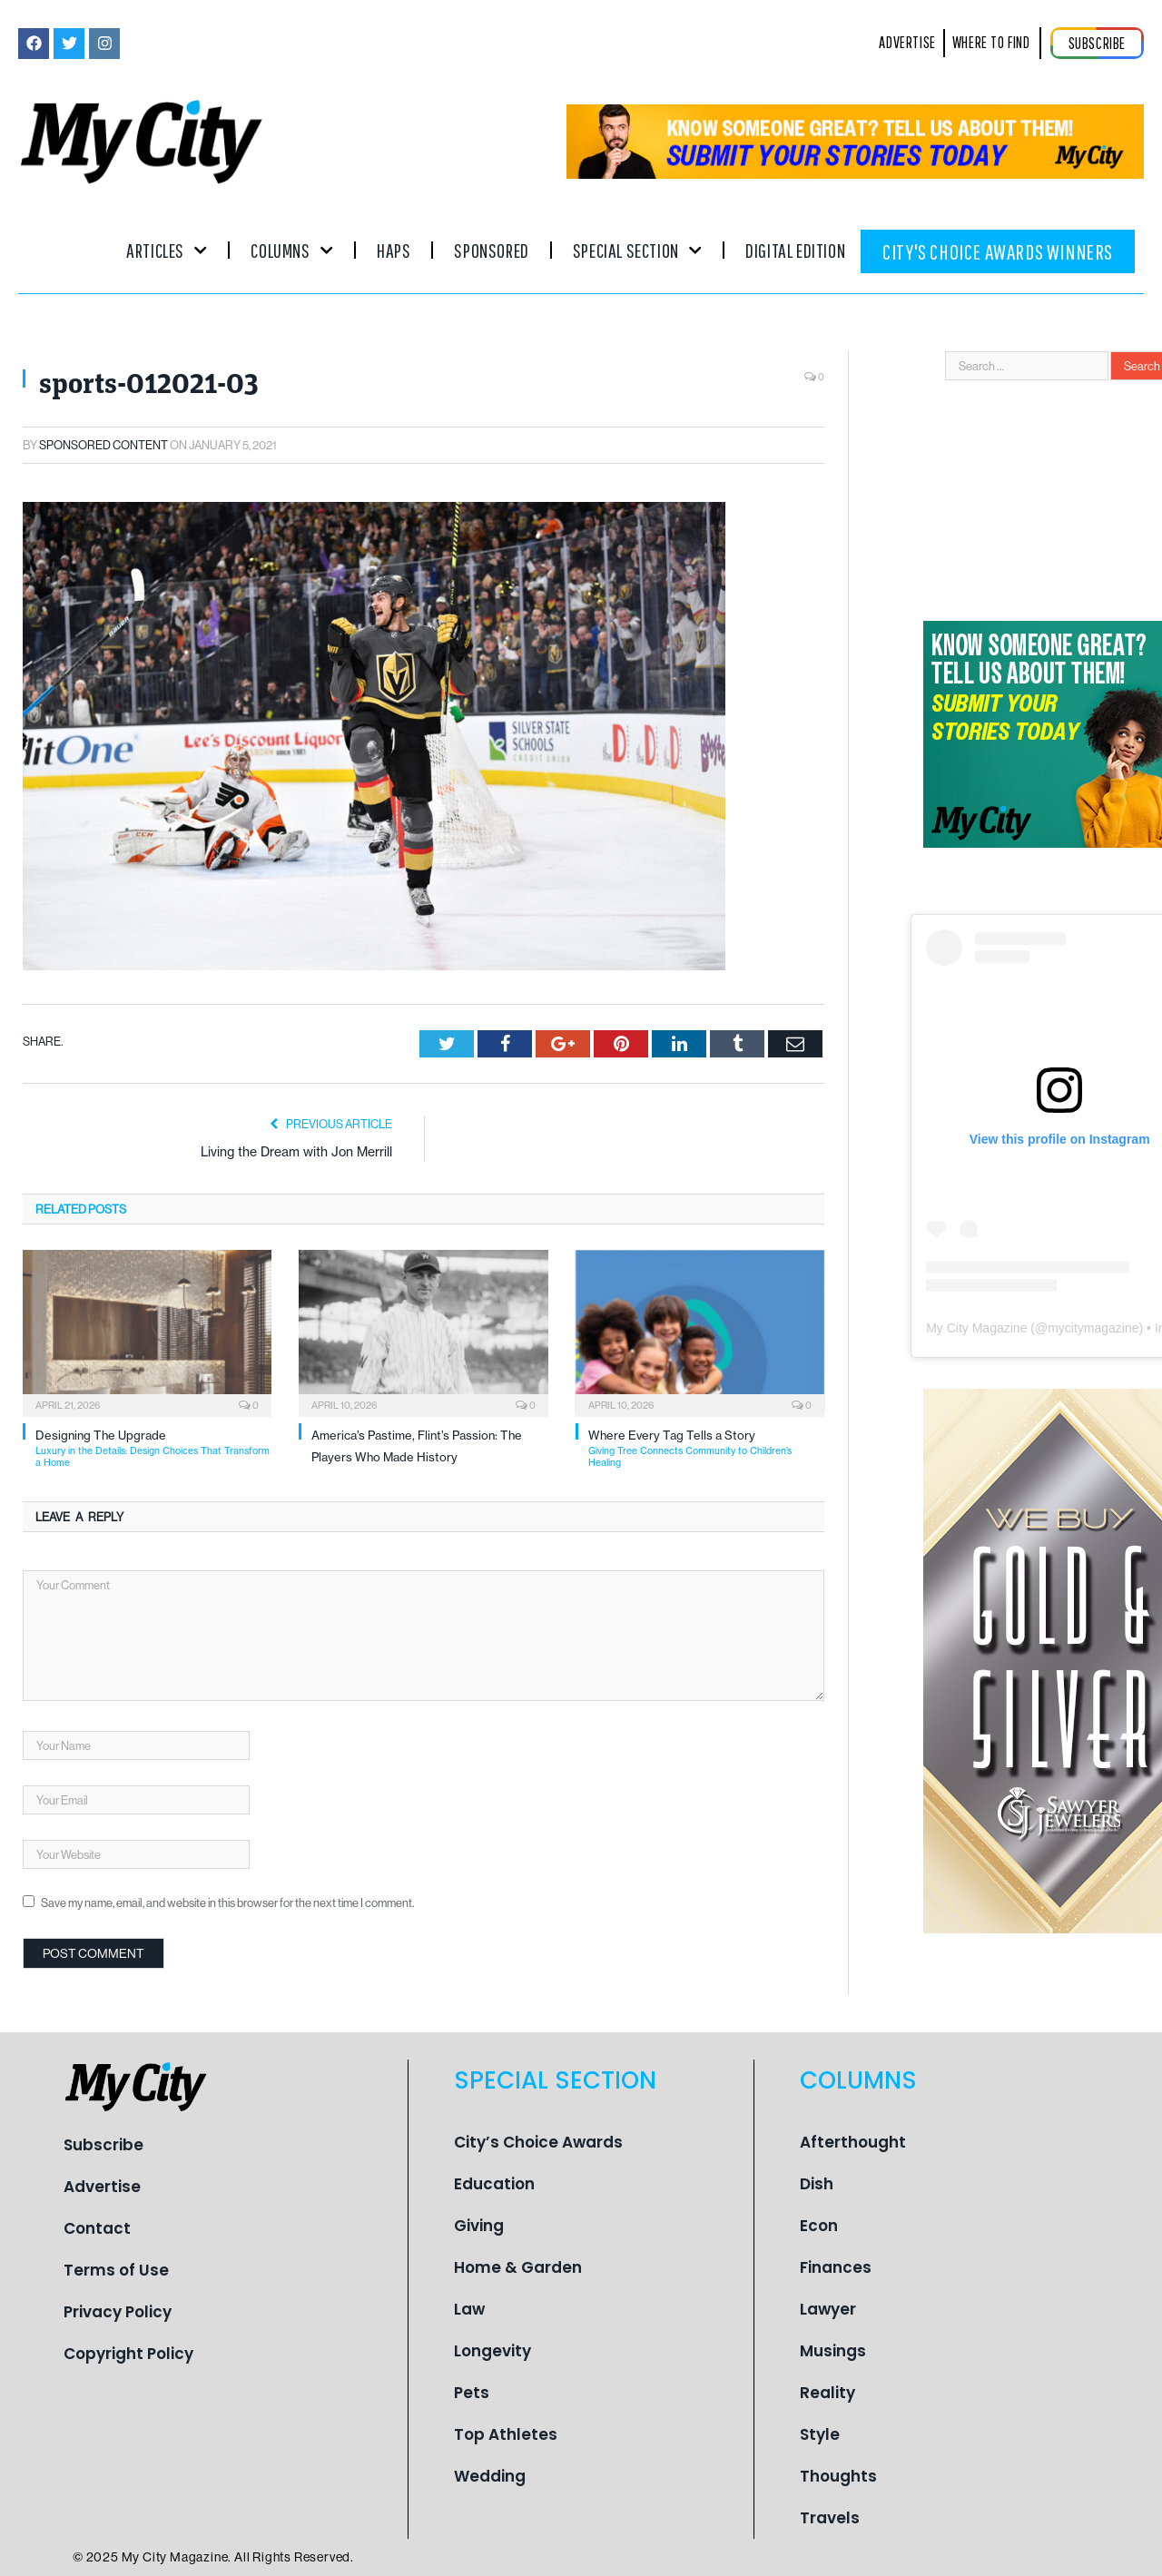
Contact (97, 2228)
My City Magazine (976, 1328)
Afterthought (853, 2142)
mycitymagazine (1093, 1328)
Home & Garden (518, 2267)
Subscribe (103, 2145)
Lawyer (828, 2309)
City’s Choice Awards (538, 2142)
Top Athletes (505, 2434)
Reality (827, 2393)
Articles (166, 250)
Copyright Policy (128, 2354)
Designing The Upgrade (153, 1448)
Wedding (490, 2476)
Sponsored (491, 250)
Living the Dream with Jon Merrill (296, 1152)
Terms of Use (116, 2270)
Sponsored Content (103, 445)
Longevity (492, 2351)
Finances (836, 2267)
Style (820, 2434)
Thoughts (838, 2476)
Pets (471, 2393)
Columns (292, 250)
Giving (479, 2226)
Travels (830, 2518)
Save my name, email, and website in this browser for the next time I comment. (227, 1902)
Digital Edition (795, 250)
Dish (816, 2184)
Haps (393, 250)
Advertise (102, 2186)
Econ (819, 2226)
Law (469, 2309)
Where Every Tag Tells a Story (706, 1448)
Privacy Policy (118, 2312)
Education (494, 2184)
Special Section (637, 250)
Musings (833, 2351)
